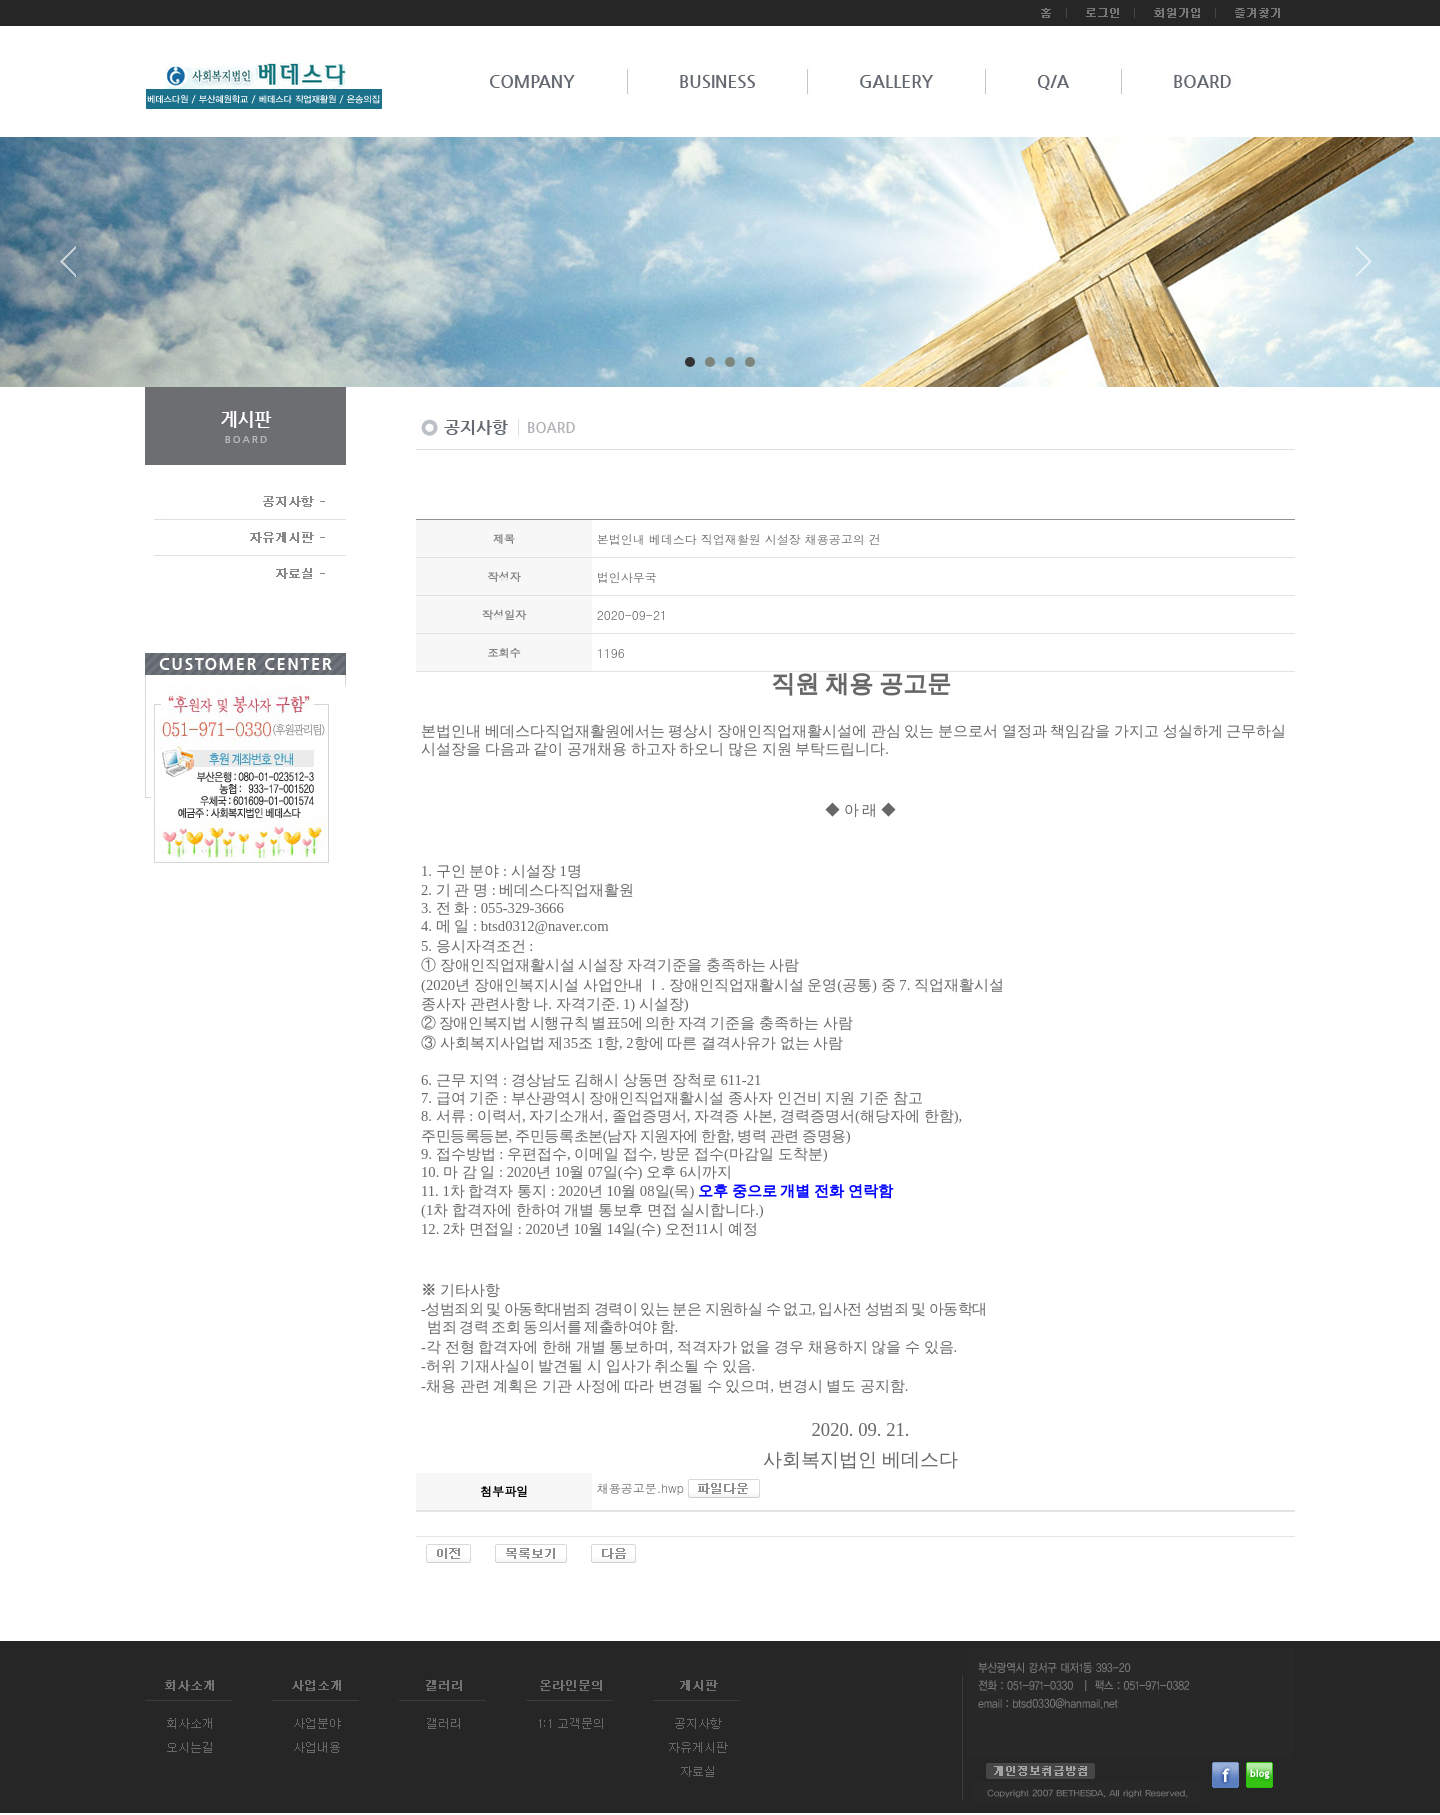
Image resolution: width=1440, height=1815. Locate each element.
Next (1364, 269)
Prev (76, 269)
